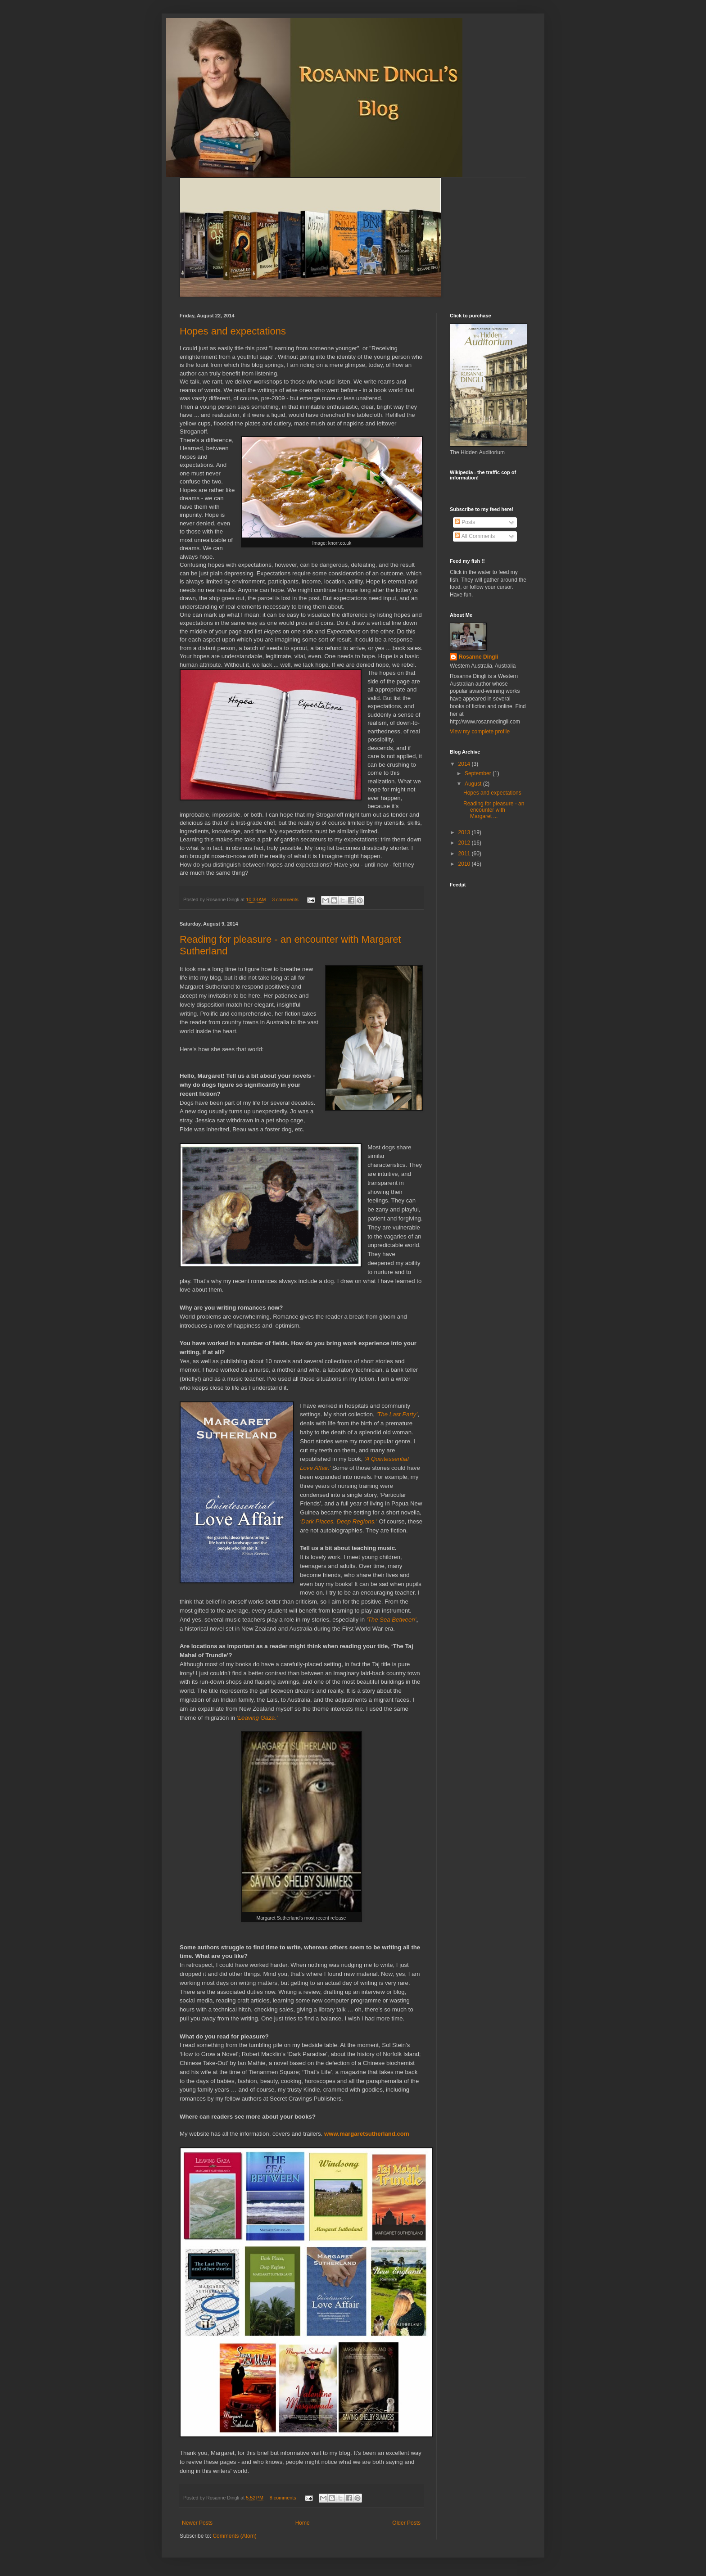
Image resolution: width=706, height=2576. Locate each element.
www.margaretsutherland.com (366, 2133)
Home (302, 2523)
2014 (465, 764)
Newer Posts (197, 2523)
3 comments (285, 899)
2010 (465, 864)
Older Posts (406, 2523)
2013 (465, 832)
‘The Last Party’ (397, 1414)
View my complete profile (480, 731)
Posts (465, 522)
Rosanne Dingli (478, 657)
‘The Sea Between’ (391, 1619)
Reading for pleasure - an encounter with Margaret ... (493, 810)
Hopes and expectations (233, 331)
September (479, 773)
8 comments (283, 2497)
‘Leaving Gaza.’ (257, 1717)
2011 (465, 853)
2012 (465, 843)
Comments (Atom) (234, 2536)
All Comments (475, 536)
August (474, 784)
